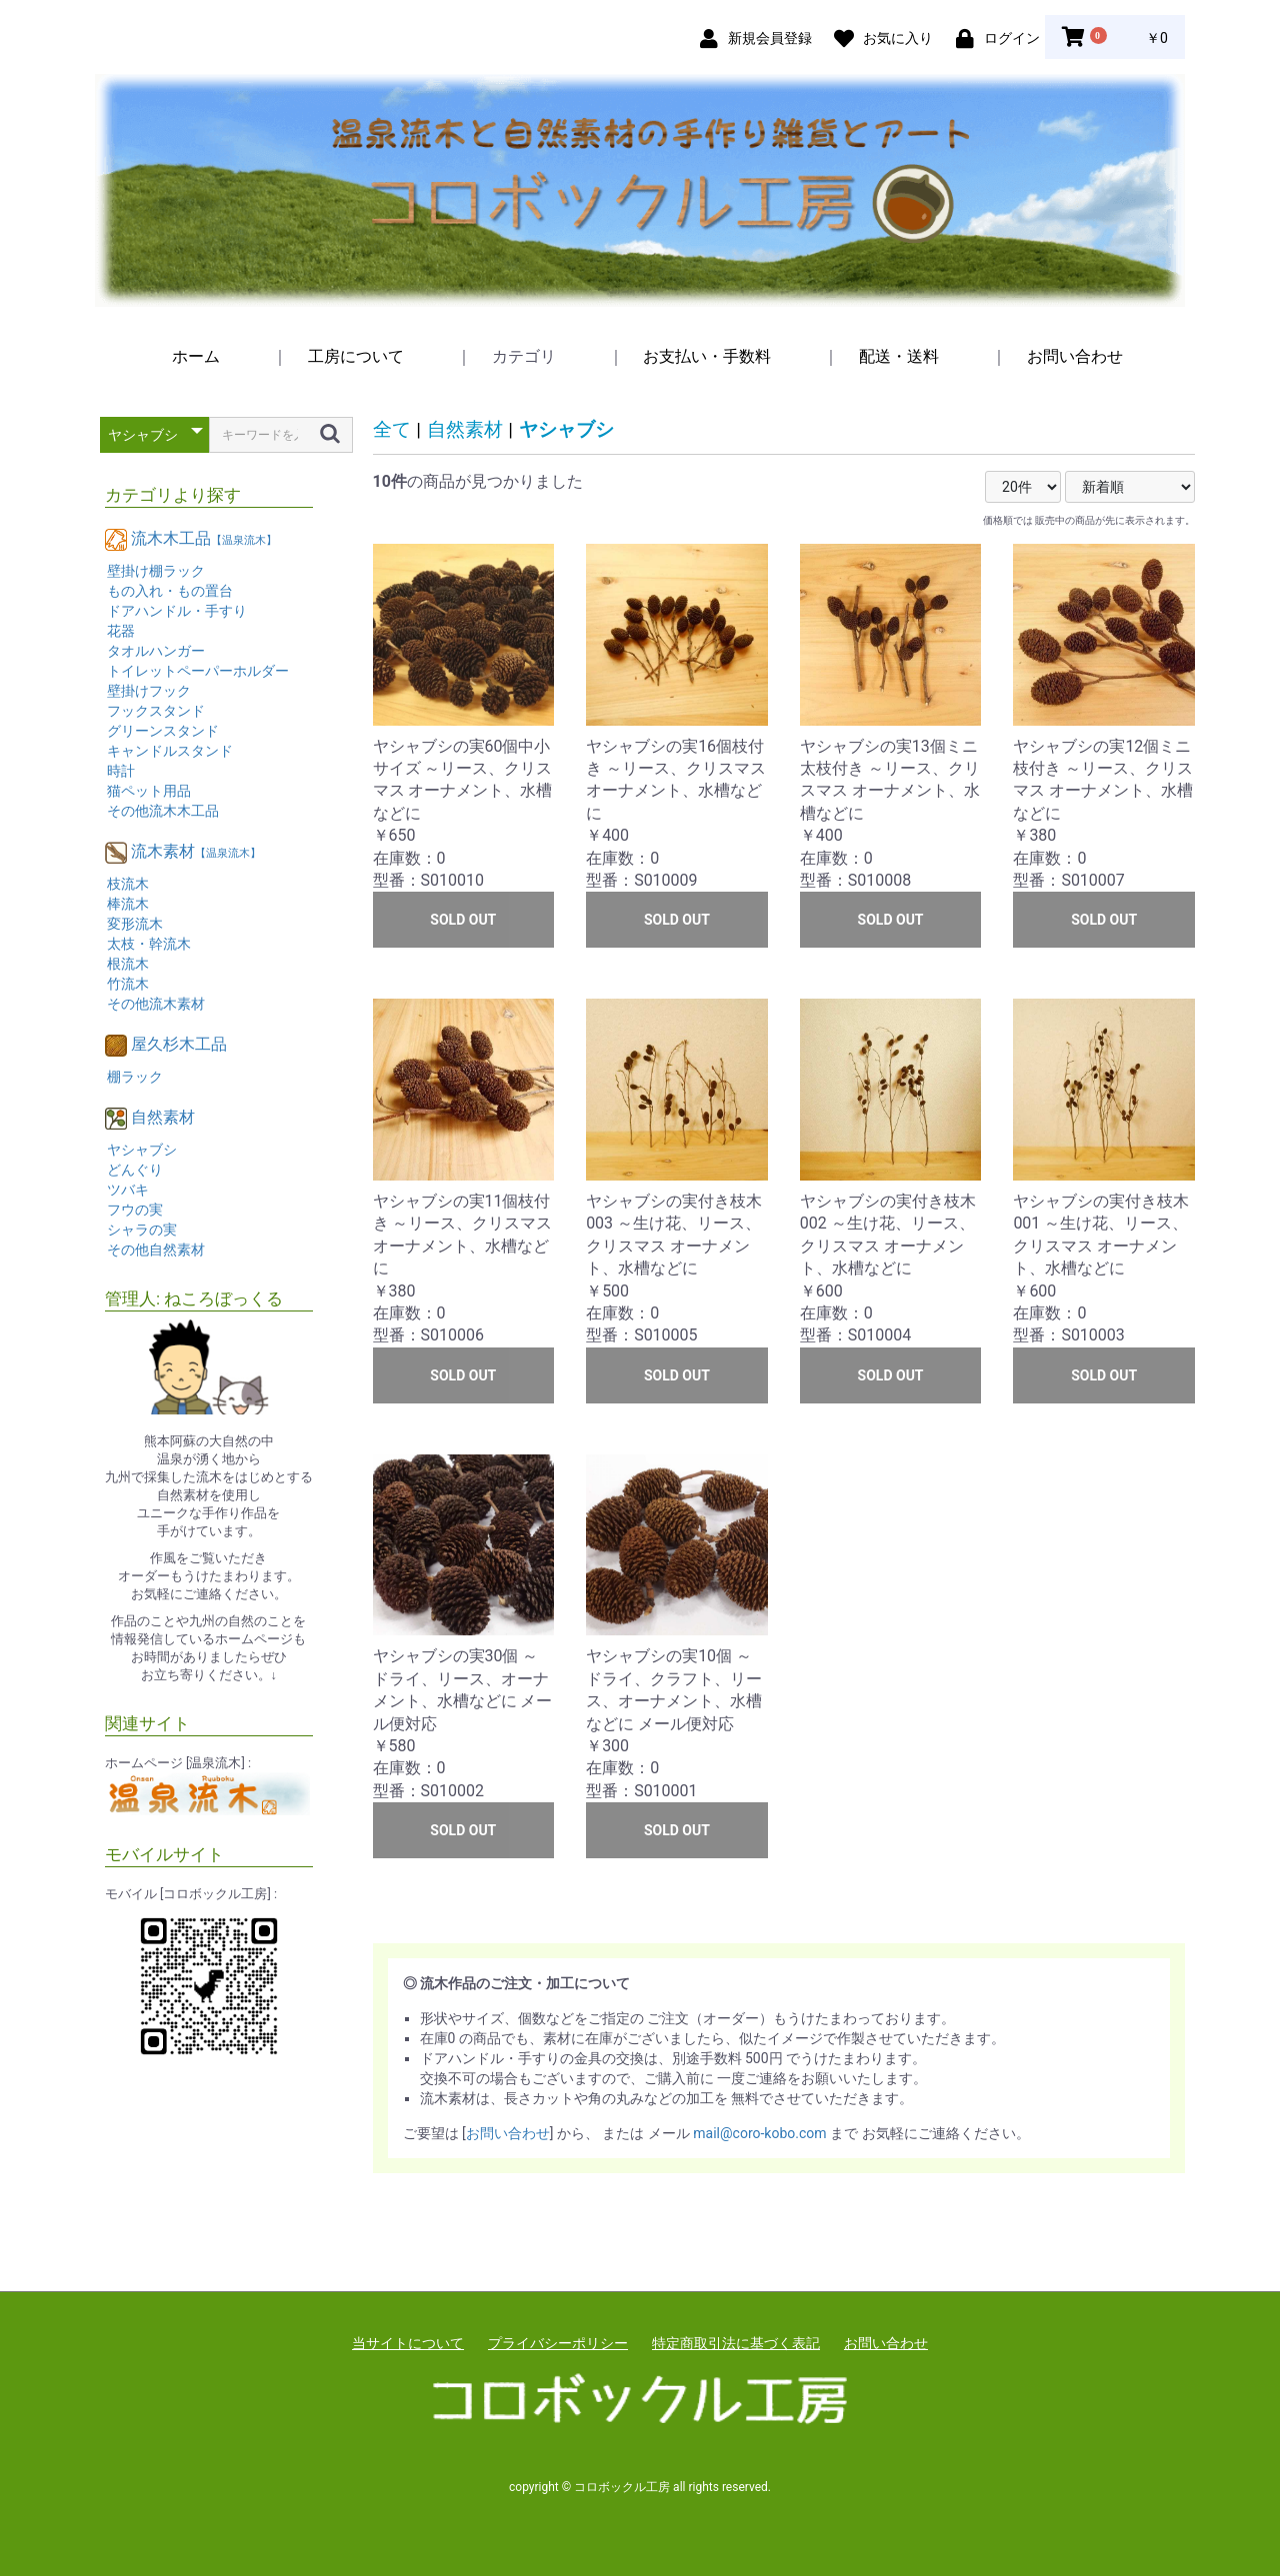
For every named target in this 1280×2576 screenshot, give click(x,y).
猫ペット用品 (149, 791)
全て (392, 429)
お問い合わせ (1075, 356)
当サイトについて (408, 2343)
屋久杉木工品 (179, 1044)
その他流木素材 (156, 1004)
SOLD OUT (463, 920)
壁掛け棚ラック (156, 571)
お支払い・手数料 (707, 356)
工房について (356, 356)
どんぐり (135, 1170)
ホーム (196, 356)
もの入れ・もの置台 (170, 591)
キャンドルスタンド (170, 751)
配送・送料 (899, 356)
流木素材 (196, 851)
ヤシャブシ (142, 1150)
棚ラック (135, 1077)
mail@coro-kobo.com (759, 2133)
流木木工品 (204, 538)
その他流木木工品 (163, 811)
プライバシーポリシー (558, 2343)
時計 (121, 771)
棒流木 (128, 904)
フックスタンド (156, 711)
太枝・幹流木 (149, 944)
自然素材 (163, 1117)
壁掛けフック (149, 691)
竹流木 (128, 984)
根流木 (128, 964)
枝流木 (128, 884)
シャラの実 (142, 1230)
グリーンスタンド (163, 731)
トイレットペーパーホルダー (198, 671)
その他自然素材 (156, 1250)
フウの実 (135, 1210)
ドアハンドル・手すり (177, 611)
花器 (121, 631)
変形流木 (135, 924)
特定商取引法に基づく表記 (736, 2343)
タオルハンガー (156, 651)
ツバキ (128, 1190)
